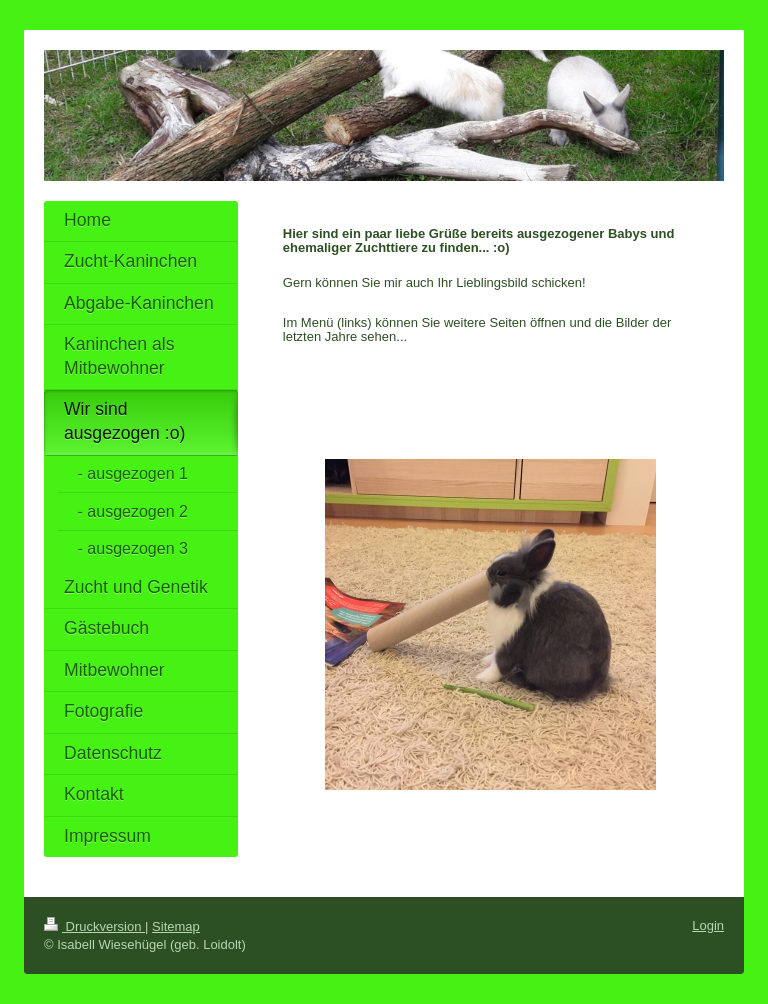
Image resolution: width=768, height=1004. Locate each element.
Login (708, 925)
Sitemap (176, 926)
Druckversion (94, 926)
